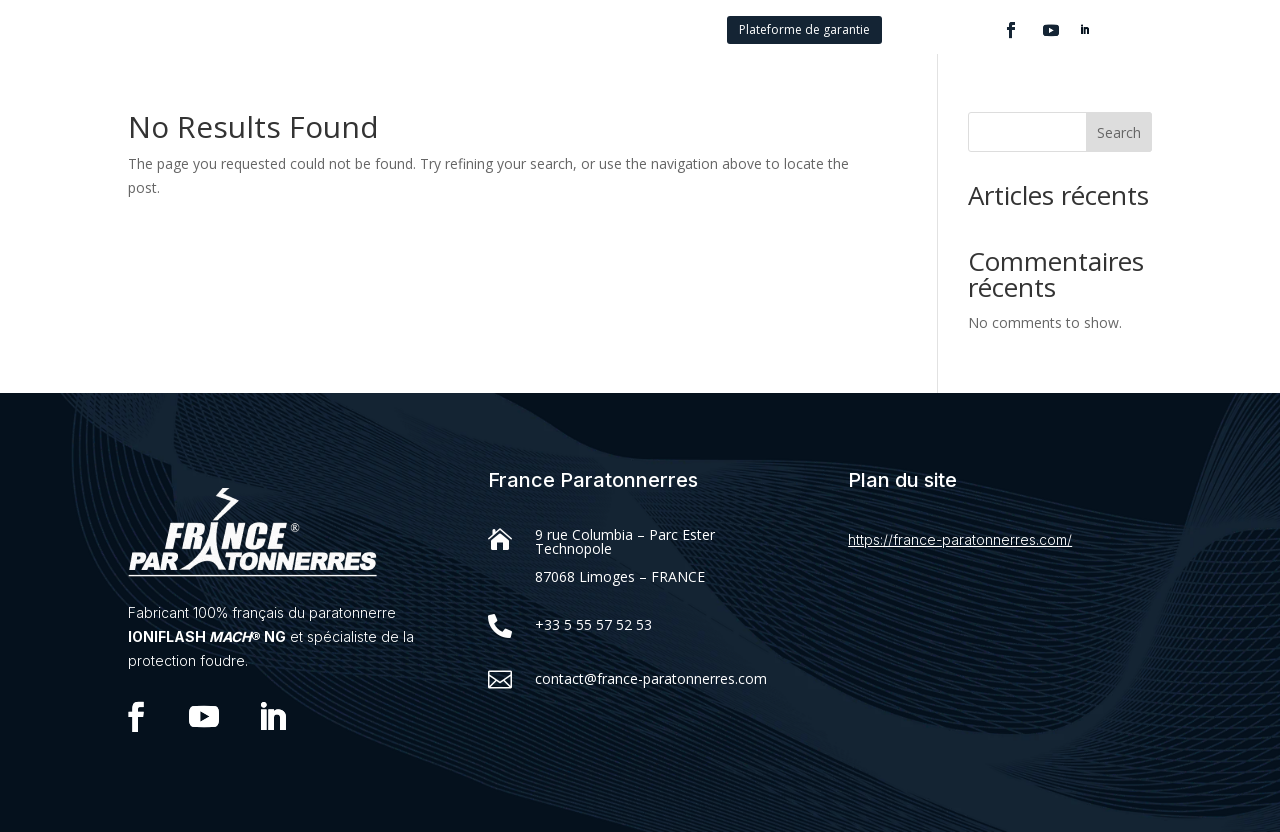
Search (1119, 132)
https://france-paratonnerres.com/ (960, 539)
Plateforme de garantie (804, 29)
